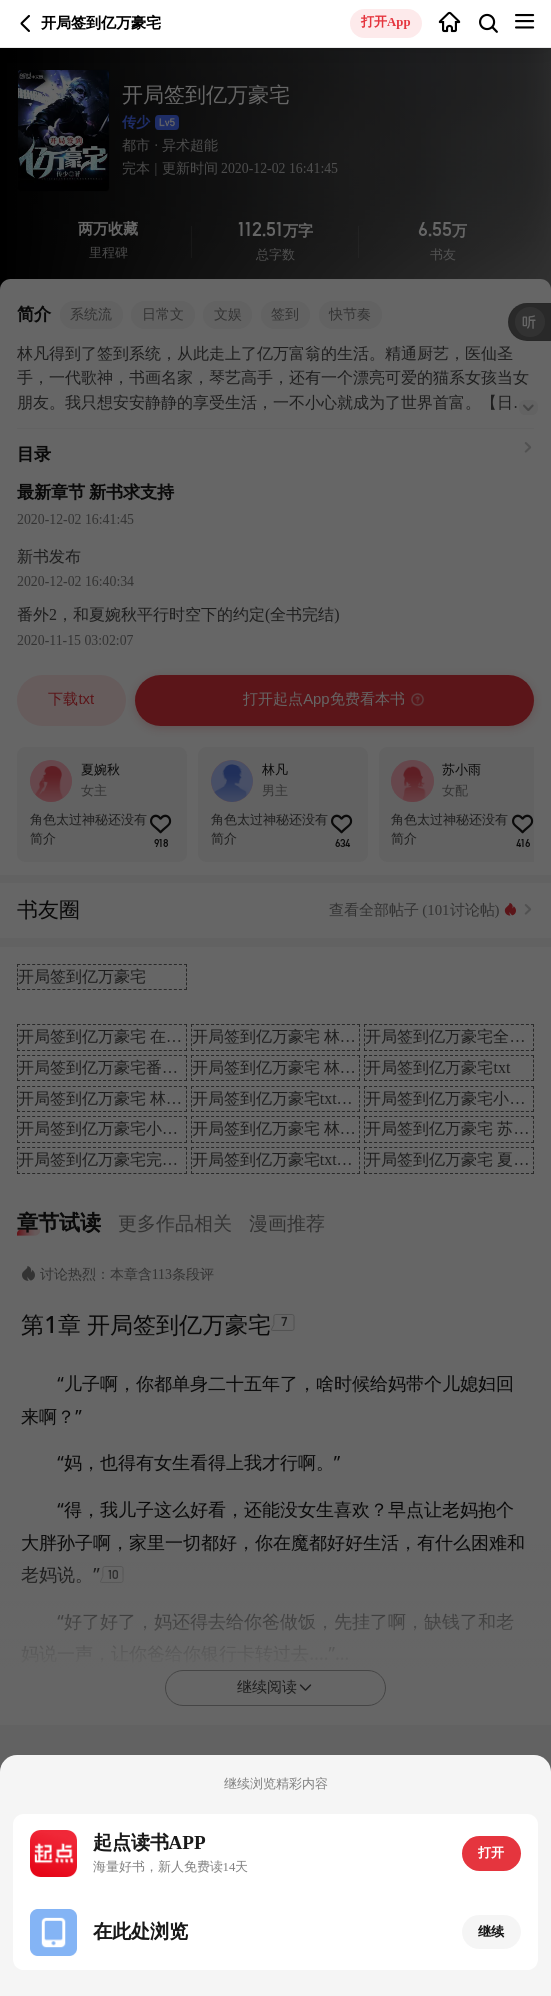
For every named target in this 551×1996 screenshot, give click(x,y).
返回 (26, 24)
